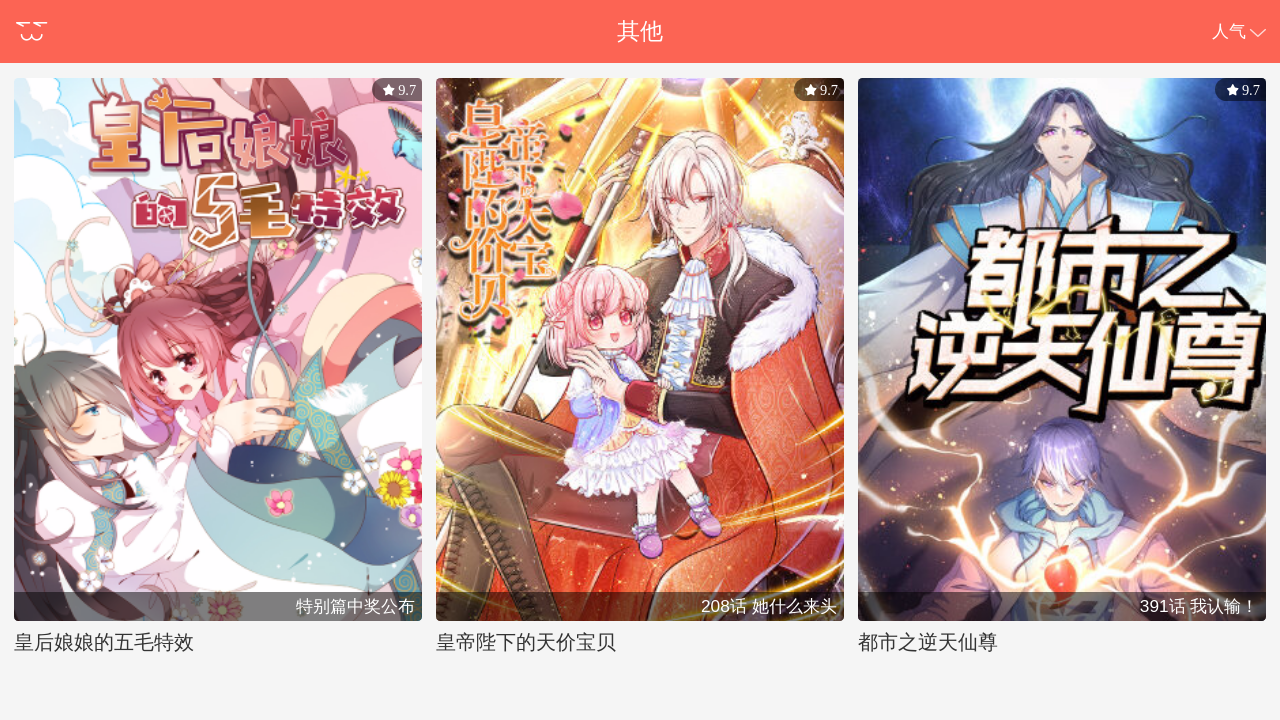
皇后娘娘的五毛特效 (104, 642)
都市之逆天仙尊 (928, 642)
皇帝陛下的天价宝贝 (526, 642)
